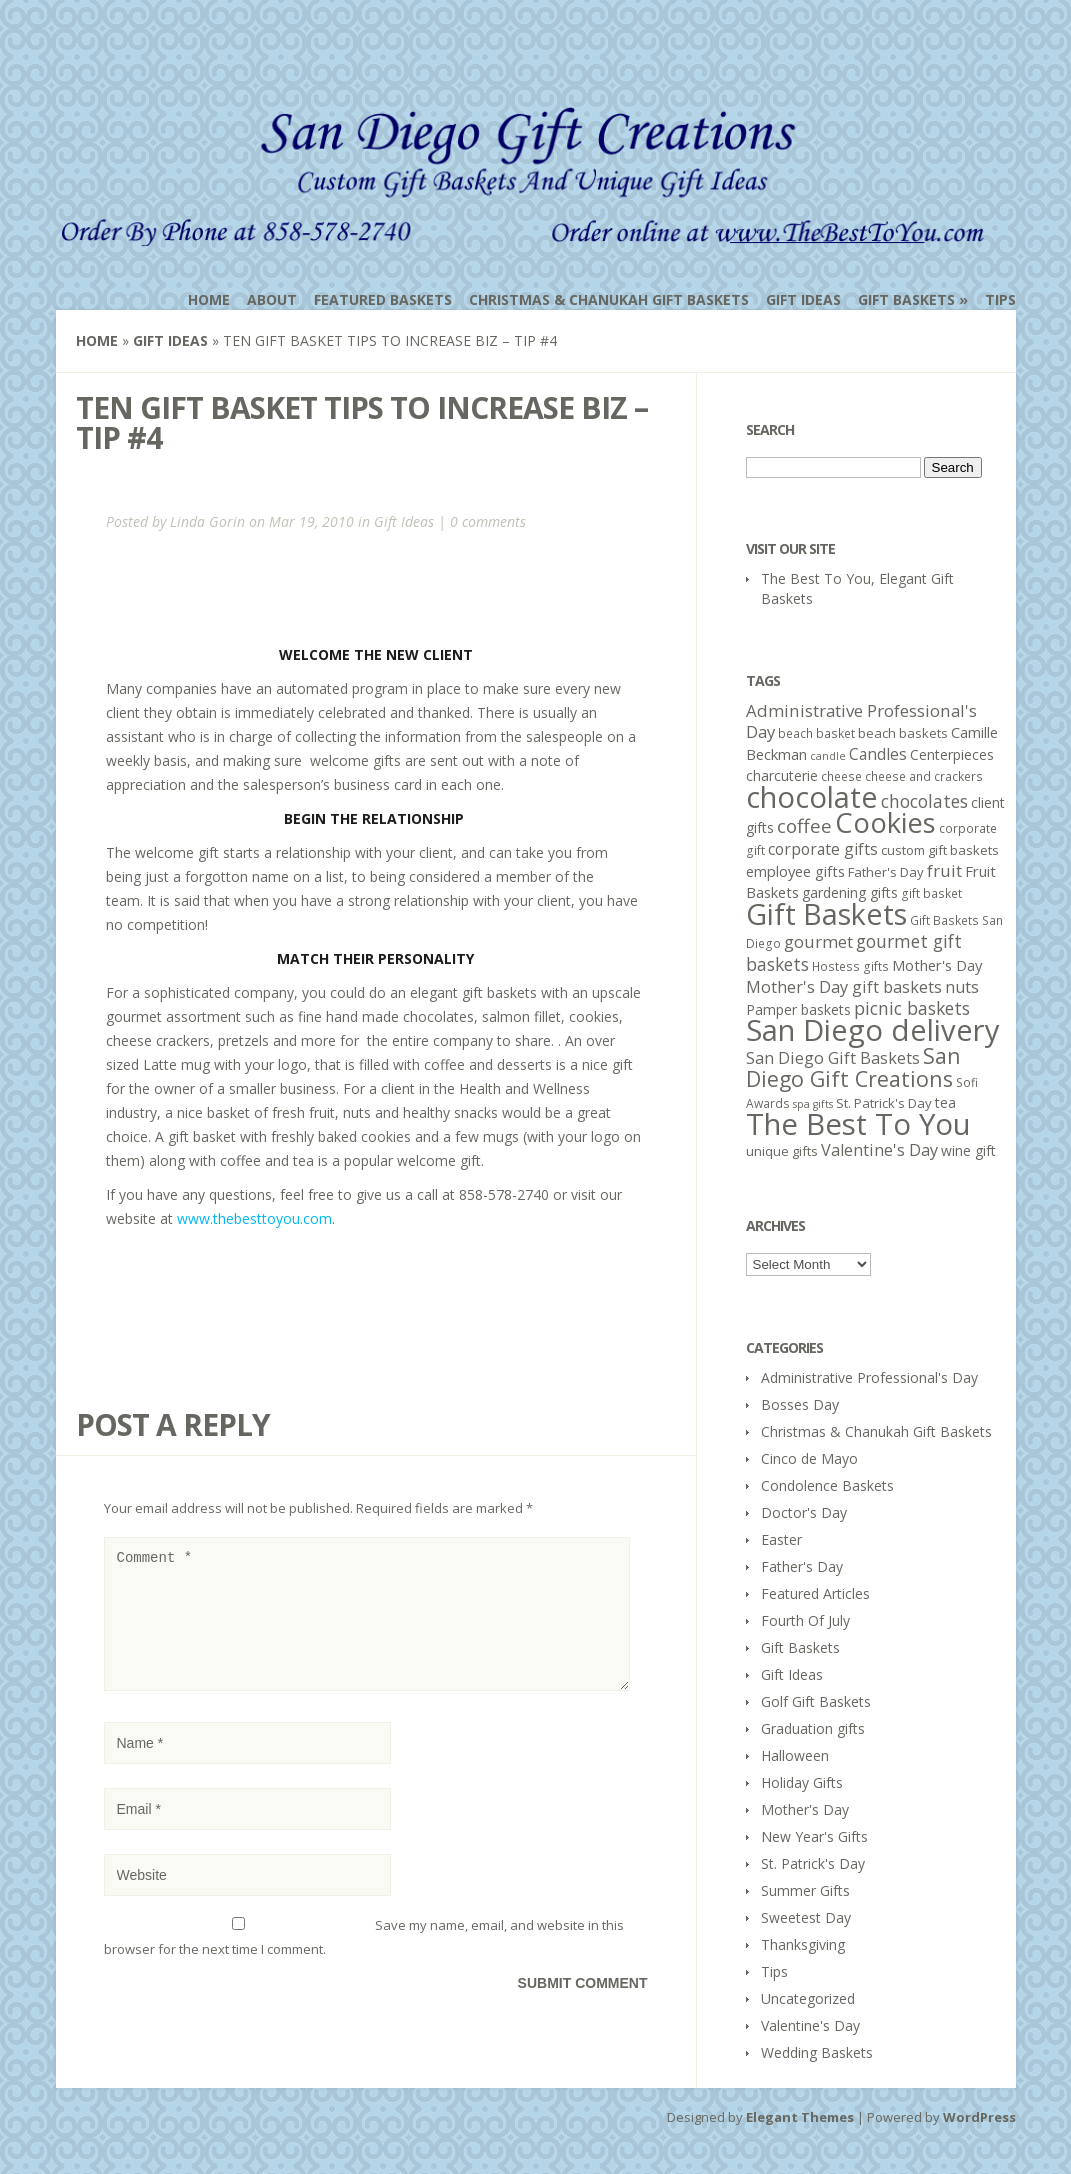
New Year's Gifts (814, 1836)
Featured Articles (815, 1593)
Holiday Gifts (802, 1782)
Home (209, 299)
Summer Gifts (805, 1890)
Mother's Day (805, 1809)
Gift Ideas (803, 299)
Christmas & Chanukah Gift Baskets (609, 299)
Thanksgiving (803, 1944)
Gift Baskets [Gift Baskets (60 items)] (826, 913)
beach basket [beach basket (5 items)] (816, 733)
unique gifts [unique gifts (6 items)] (782, 1151)
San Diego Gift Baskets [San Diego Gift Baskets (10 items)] (833, 1058)
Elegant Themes (800, 2117)
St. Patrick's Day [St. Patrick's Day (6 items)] (884, 1103)
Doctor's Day (804, 1512)
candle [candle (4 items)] (828, 756)
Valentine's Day (810, 2025)
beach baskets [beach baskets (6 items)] (903, 733)
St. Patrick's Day (813, 1863)
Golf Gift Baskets (816, 1701)
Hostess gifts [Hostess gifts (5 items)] (850, 966)
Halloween (795, 1755)
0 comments (488, 521)
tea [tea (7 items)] (945, 1102)
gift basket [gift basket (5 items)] (931, 893)
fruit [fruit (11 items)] (944, 870)
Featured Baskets (383, 299)
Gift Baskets (906, 299)
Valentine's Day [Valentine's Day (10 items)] (879, 1150)
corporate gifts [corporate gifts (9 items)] (823, 849)
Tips (1000, 299)
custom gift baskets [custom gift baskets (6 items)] (940, 850)
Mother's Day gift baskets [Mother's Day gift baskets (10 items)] (844, 987)
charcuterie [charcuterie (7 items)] (782, 775)
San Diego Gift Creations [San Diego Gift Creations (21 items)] (853, 1067)
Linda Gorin (207, 521)
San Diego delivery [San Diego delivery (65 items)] (873, 1030)
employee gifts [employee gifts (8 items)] (795, 871)
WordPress (979, 2117)
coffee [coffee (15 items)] (804, 826)
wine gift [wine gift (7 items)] (968, 1150)
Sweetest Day (806, 1917)
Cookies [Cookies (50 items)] (885, 822)
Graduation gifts (813, 1728)
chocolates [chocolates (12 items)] (924, 801)
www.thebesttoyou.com (254, 1218)
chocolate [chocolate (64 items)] (812, 796)
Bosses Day (800, 1404)
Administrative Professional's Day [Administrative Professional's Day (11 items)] (861, 721)
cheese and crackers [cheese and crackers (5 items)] (924, 776)
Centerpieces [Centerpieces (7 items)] (952, 754)
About (272, 299)
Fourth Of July (805, 1620)
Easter (781, 1539)
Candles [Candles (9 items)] (878, 754)
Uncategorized (808, 1998)
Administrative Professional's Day (869, 1377)
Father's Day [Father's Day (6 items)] (886, 872)
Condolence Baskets (827, 1485)
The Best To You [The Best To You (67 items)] (858, 1124)
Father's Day (802, 1566)
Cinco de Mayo (809, 1458)
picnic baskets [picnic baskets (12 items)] (912, 1008)
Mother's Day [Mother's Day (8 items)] (937, 965)
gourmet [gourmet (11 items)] (818, 941)
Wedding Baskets (817, 2052)
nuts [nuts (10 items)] (962, 987)
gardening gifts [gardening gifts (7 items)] (850, 892)
